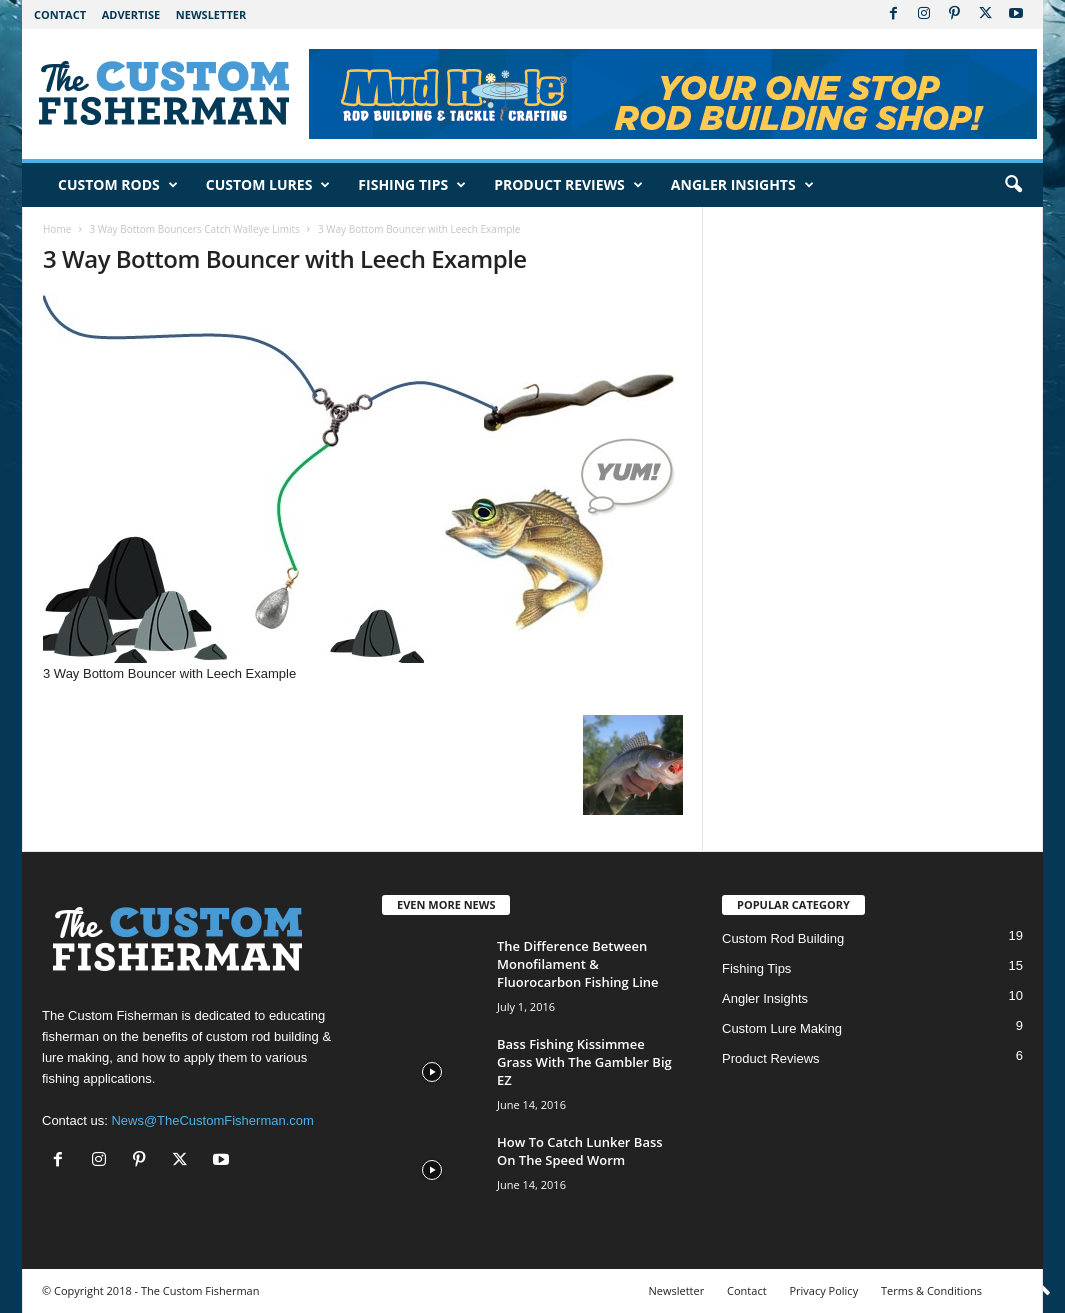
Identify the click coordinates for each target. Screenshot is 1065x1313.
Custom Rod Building (783, 938)
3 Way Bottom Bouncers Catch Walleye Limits (194, 229)
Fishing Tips (412, 185)
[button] (1013, 185)
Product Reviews (568, 185)
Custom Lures (268, 185)
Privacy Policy (823, 1290)
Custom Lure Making (782, 1028)
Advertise (131, 14)
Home (57, 229)
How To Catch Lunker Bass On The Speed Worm (580, 1151)
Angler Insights (742, 185)
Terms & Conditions (931, 1290)
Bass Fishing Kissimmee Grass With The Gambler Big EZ (584, 1062)
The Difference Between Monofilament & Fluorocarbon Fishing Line (578, 964)
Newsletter (211, 14)
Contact (60, 14)
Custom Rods (118, 185)
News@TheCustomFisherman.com (212, 1120)
